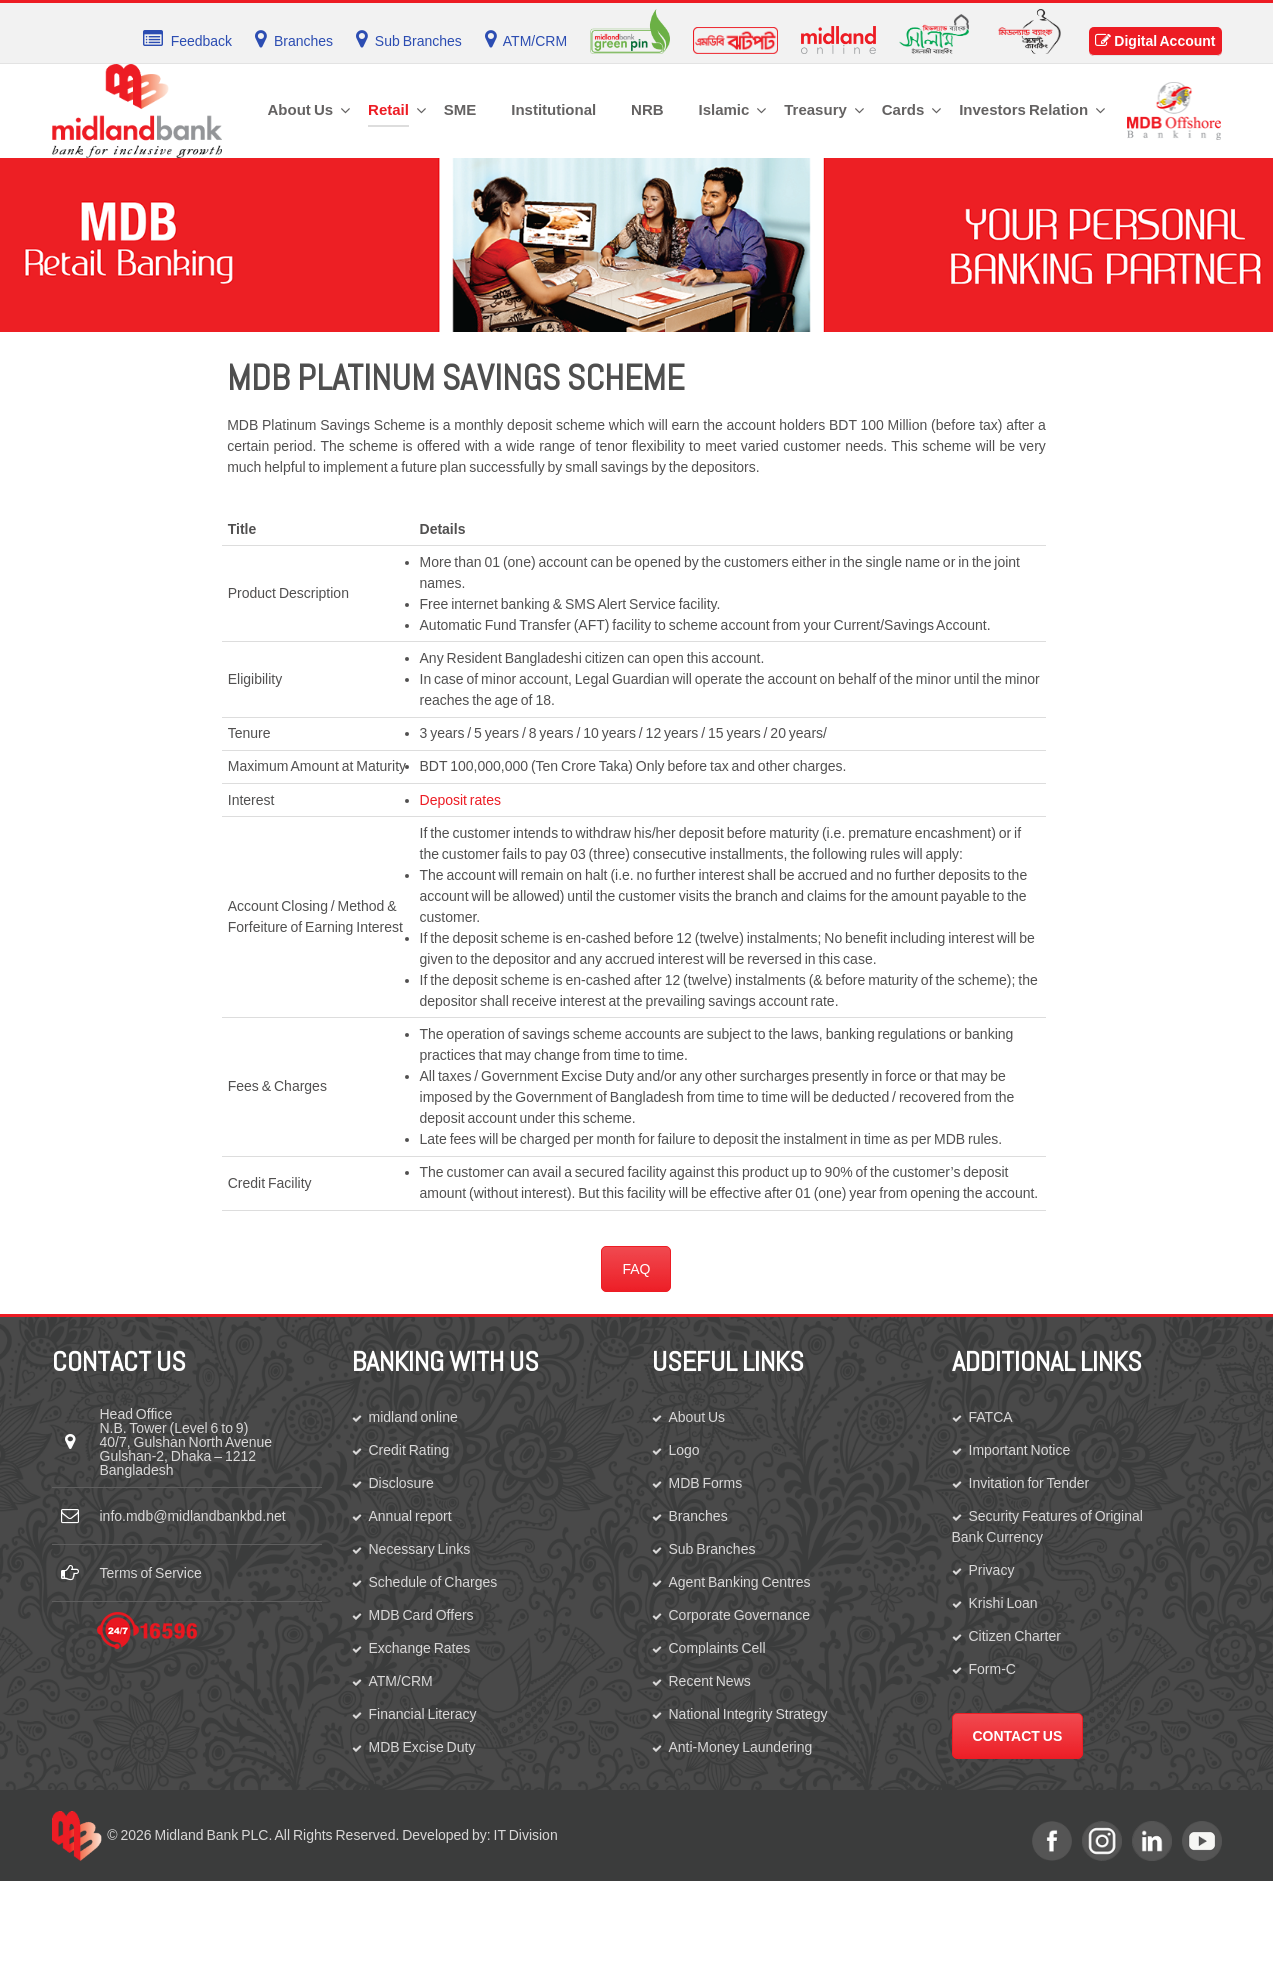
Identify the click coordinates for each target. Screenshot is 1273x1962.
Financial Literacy (423, 1714)
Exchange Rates (420, 1648)
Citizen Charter (1015, 1636)
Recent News (710, 1681)
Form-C (992, 1669)
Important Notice (1020, 1450)
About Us (697, 1417)
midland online (413, 1417)
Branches (698, 1516)
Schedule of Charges (433, 1582)
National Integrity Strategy (748, 1714)
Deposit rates (460, 800)
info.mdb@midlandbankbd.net (193, 1516)
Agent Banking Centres (740, 1582)
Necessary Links (420, 1549)
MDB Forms (706, 1483)
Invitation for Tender (1029, 1483)
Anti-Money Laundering (741, 1747)
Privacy (992, 1570)
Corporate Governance (739, 1615)
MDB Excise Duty (422, 1747)
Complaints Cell (717, 1648)
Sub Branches (712, 1549)
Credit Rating (409, 1450)
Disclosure (401, 1483)
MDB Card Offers (421, 1615)
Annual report (410, 1516)
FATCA (991, 1417)
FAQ (636, 1269)
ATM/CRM (401, 1681)
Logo (684, 1450)
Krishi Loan (1003, 1603)
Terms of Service (151, 1573)
